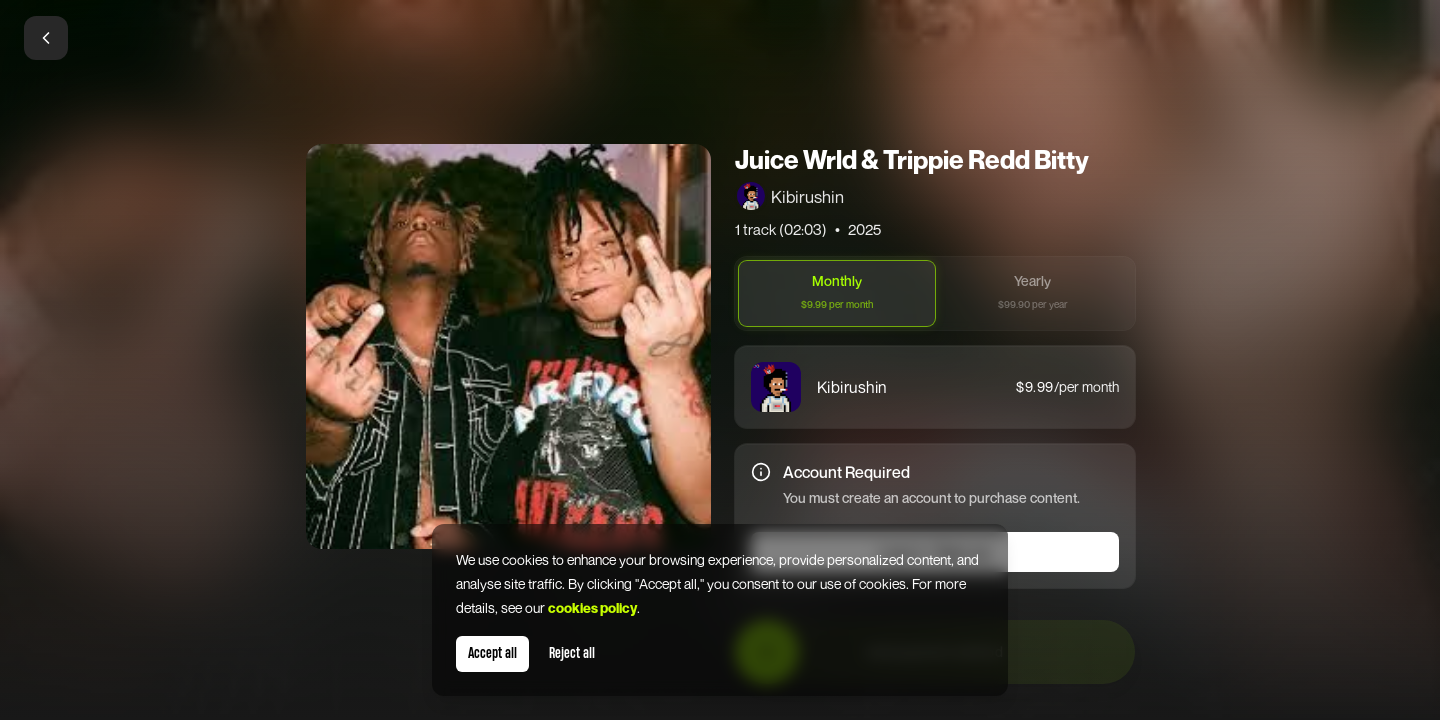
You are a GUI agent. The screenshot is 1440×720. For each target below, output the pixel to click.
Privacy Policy (729, 616)
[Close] (952, 96)
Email (502, 193)
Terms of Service (866, 600)
